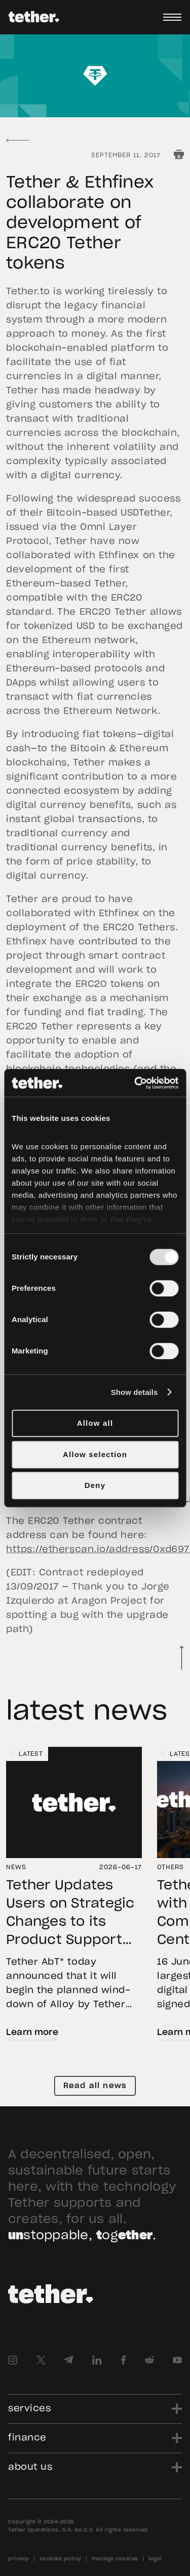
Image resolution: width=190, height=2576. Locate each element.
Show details (134, 1392)
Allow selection (95, 1454)
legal (155, 2558)
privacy (18, 2558)
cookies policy (61, 2558)
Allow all (95, 1423)
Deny (95, 1485)
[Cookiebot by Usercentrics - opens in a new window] (135, 1083)
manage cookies (115, 2558)
